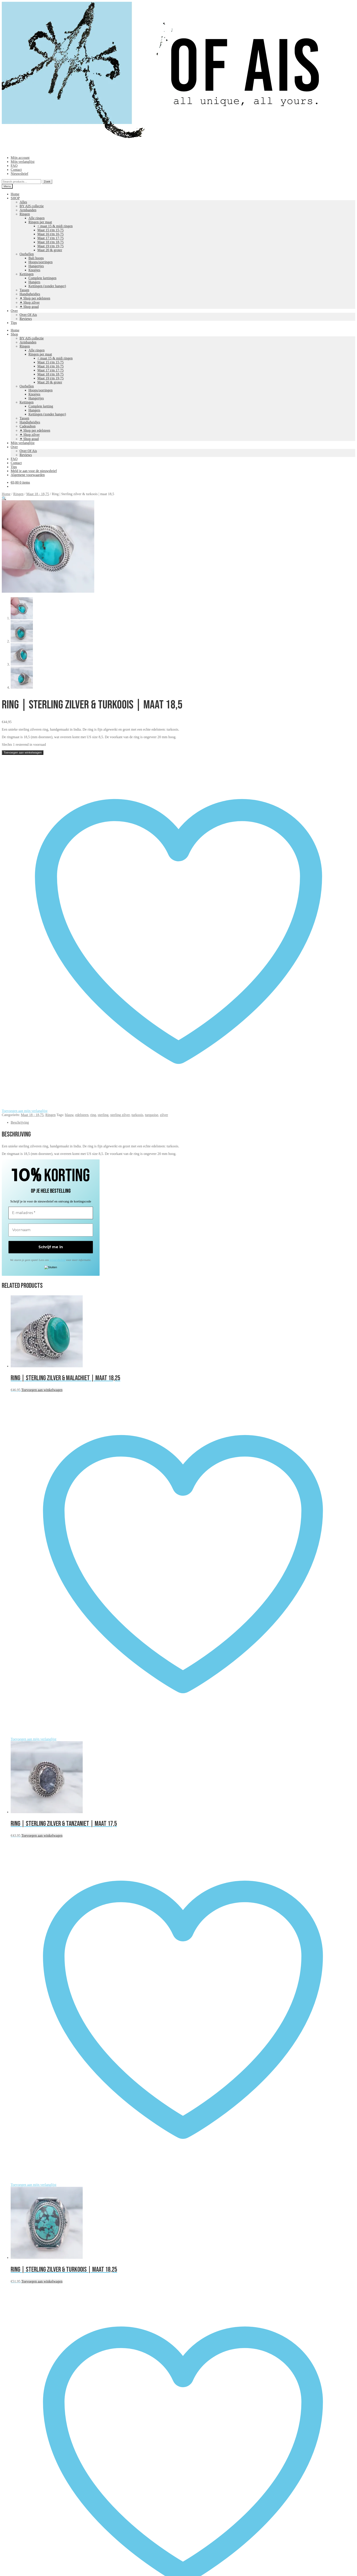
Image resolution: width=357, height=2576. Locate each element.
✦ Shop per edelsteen (35, 298)
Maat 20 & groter (49, 250)
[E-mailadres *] (50, 1213)
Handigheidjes (30, 294)
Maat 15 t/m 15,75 (50, 230)
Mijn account (20, 158)
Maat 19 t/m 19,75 (50, 246)
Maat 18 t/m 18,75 (50, 242)
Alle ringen (36, 218)
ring (93, 1115)
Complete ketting (40, 406)
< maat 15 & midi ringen (55, 226)
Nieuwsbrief (19, 173)
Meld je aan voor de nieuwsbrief (34, 471)
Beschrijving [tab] (20, 1122)
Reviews (26, 319)
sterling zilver (120, 1115)
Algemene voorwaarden (28, 475)
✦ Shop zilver (30, 302)
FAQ (14, 165)
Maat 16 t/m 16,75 (50, 234)
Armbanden (28, 210)
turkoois (137, 1115)
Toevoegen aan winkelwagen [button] (41, 1390)
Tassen (24, 290)
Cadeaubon (28, 426)
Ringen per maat (40, 222)
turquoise (151, 1115)
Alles (23, 202)
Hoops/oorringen (40, 262)
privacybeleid (57, 1260)
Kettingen (27, 274)
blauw (69, 1115)
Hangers (34, 282)
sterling (103, 1115)
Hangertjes (36, 266)
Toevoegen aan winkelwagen (23, 752)
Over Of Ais (28, 315)
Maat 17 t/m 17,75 (50, 238)
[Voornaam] (50, 1230)
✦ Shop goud (29, 307)
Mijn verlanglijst (22, 161)
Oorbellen (27, 254)
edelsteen (81, 1115)
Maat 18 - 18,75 (37, 494)
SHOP (15, 198)
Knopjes (34, 270)
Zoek (47, 181)
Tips (14, 323)
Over (14, 311)
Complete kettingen (42, 278)
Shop (14, 334)
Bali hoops (36, 258)
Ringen (25, 214)
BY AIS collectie (32, 206)
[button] (4, 498)
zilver (164, 1115)
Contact (16, 169)
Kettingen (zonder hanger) (47, 286)
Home (15, 194)
